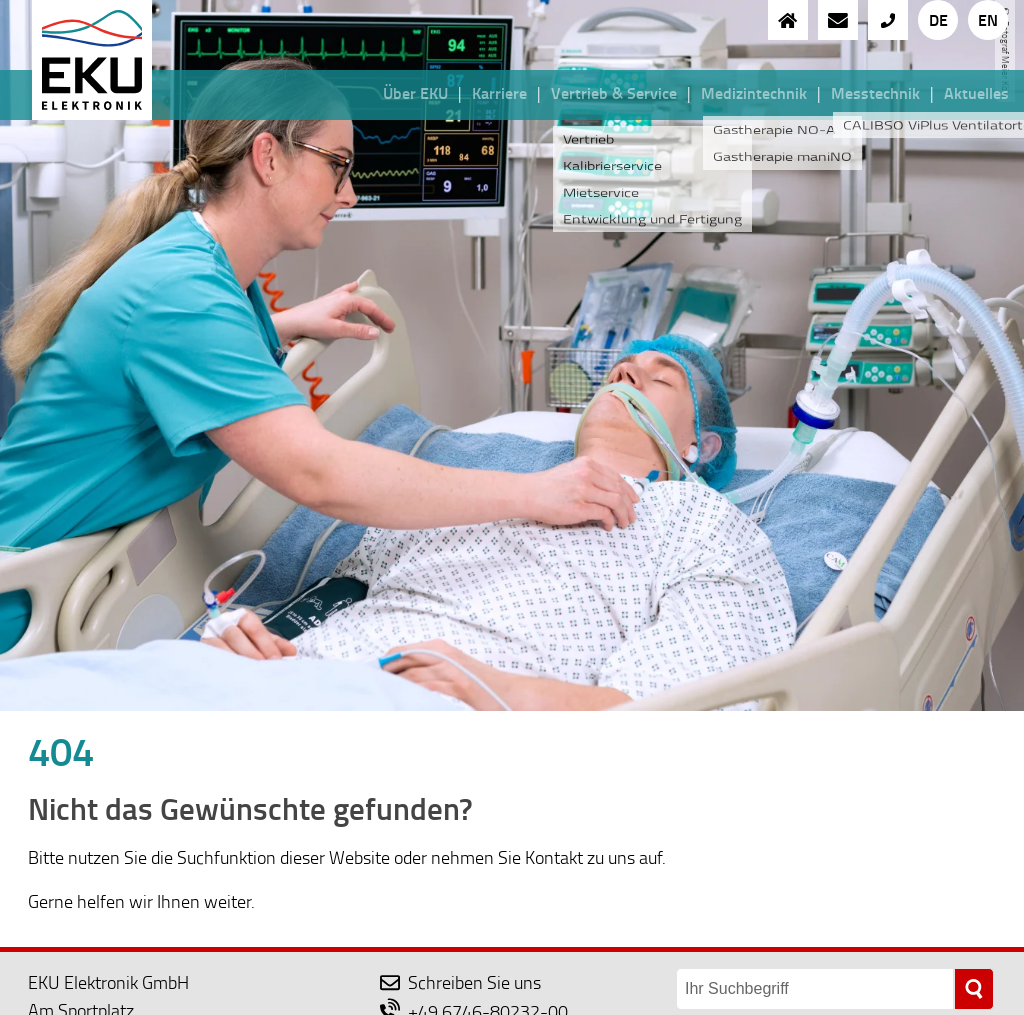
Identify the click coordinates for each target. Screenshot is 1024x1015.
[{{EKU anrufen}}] (888, 20)
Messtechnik (875, 92)
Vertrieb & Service (614, 92)
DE (938, 19)
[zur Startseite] (788, 20)
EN (988, 19)
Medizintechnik (754, 92)
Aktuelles (976, 92)
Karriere (499, 92)
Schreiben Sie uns (460, 982)
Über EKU (415, 92)
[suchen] (974, 988)
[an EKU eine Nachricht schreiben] (838, 20)
